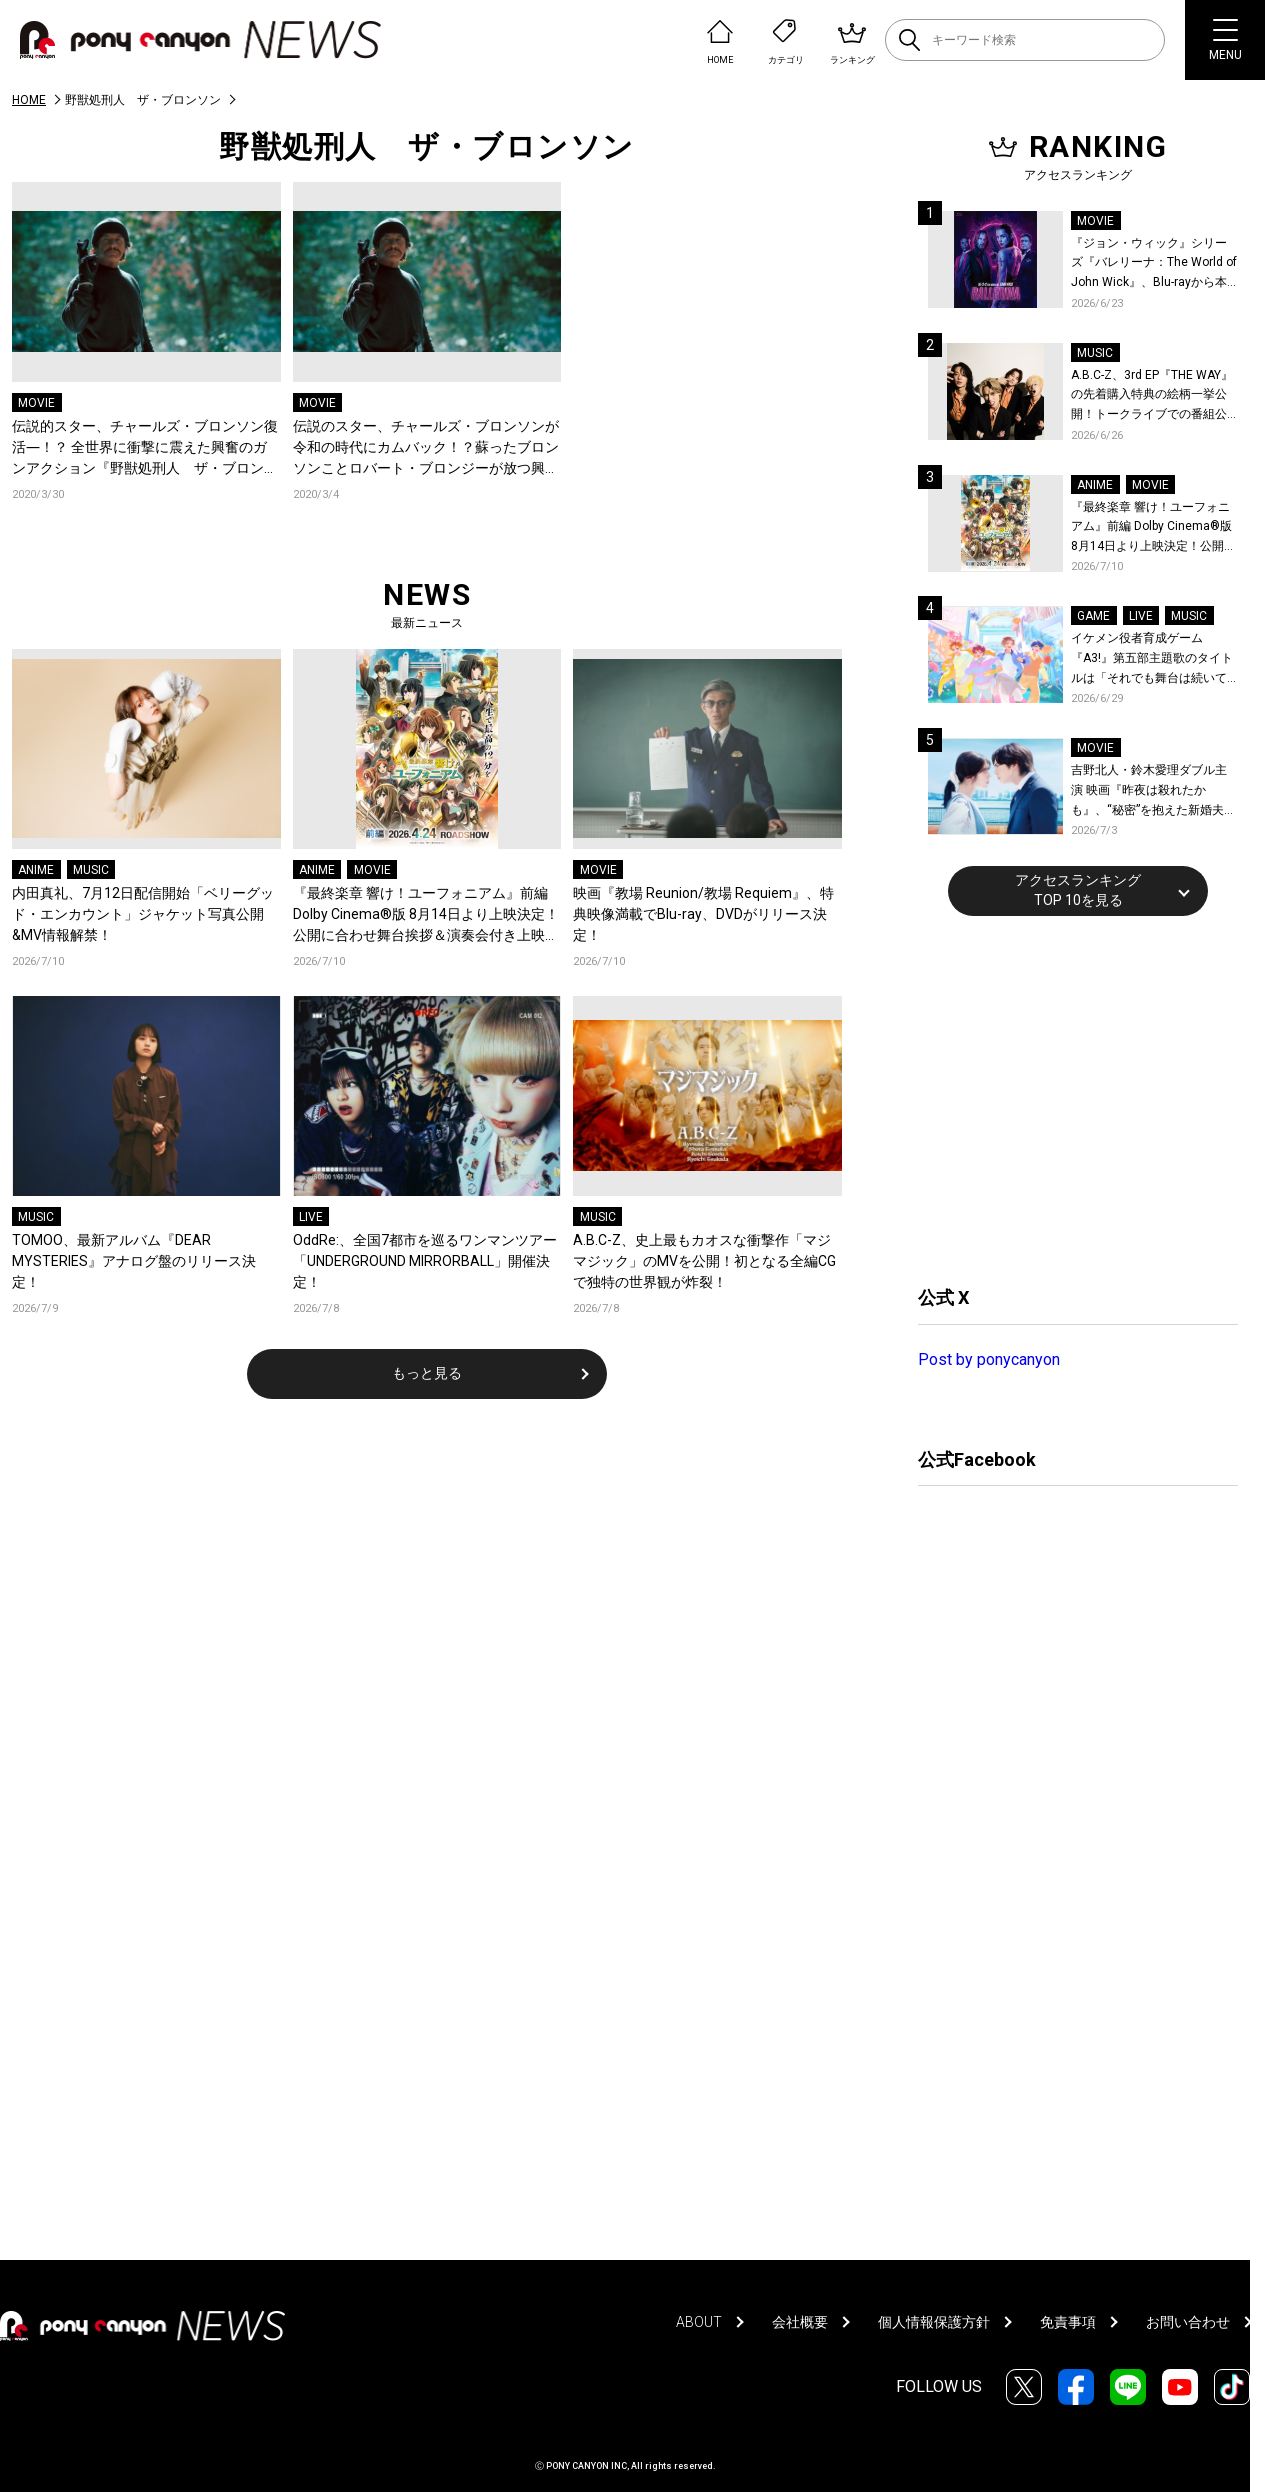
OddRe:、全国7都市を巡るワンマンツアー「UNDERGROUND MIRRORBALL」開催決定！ (425, 1261)
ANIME (36, 870)
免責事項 (1068, 2322)
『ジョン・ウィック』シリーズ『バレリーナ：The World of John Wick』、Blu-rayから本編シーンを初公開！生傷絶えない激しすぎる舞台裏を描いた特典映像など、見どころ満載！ (1154, 264)
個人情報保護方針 (934, 2322)
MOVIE (36, 403)
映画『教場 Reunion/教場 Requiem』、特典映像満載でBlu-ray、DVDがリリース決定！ (703, 914)
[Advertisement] (1068, 1098)
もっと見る (427, 1373)
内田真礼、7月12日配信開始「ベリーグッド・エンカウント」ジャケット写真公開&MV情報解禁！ (143, 914)
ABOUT (699, 2322)
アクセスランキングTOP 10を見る (1078, 890)
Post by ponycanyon (989, 1359)
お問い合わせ (1188, 2322)
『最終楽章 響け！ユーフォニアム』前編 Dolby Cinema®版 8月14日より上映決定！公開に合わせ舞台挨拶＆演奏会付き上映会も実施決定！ (426, 915)
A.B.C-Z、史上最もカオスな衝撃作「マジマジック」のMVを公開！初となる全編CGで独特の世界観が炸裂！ (704, 1261)
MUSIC (91, 870)
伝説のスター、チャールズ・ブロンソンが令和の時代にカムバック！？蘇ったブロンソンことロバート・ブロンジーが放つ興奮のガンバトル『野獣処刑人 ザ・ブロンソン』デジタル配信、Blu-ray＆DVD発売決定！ (426, 448)
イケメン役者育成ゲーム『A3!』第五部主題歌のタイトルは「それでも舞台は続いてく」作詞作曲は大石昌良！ (1152, 659)
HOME (29, 100)
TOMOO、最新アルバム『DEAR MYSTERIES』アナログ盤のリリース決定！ (134, 1261)
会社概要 (800, 2322)
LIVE (311, 1217)
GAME (1093, 616)
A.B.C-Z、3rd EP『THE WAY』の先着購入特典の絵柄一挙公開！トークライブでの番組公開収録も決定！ (1152, 396)
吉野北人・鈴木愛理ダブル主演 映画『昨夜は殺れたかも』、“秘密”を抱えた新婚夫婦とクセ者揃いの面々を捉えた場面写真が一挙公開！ (1153, 791)
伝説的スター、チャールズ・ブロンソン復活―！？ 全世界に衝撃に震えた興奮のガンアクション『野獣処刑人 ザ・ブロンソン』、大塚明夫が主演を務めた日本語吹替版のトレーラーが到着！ (145, 448)
